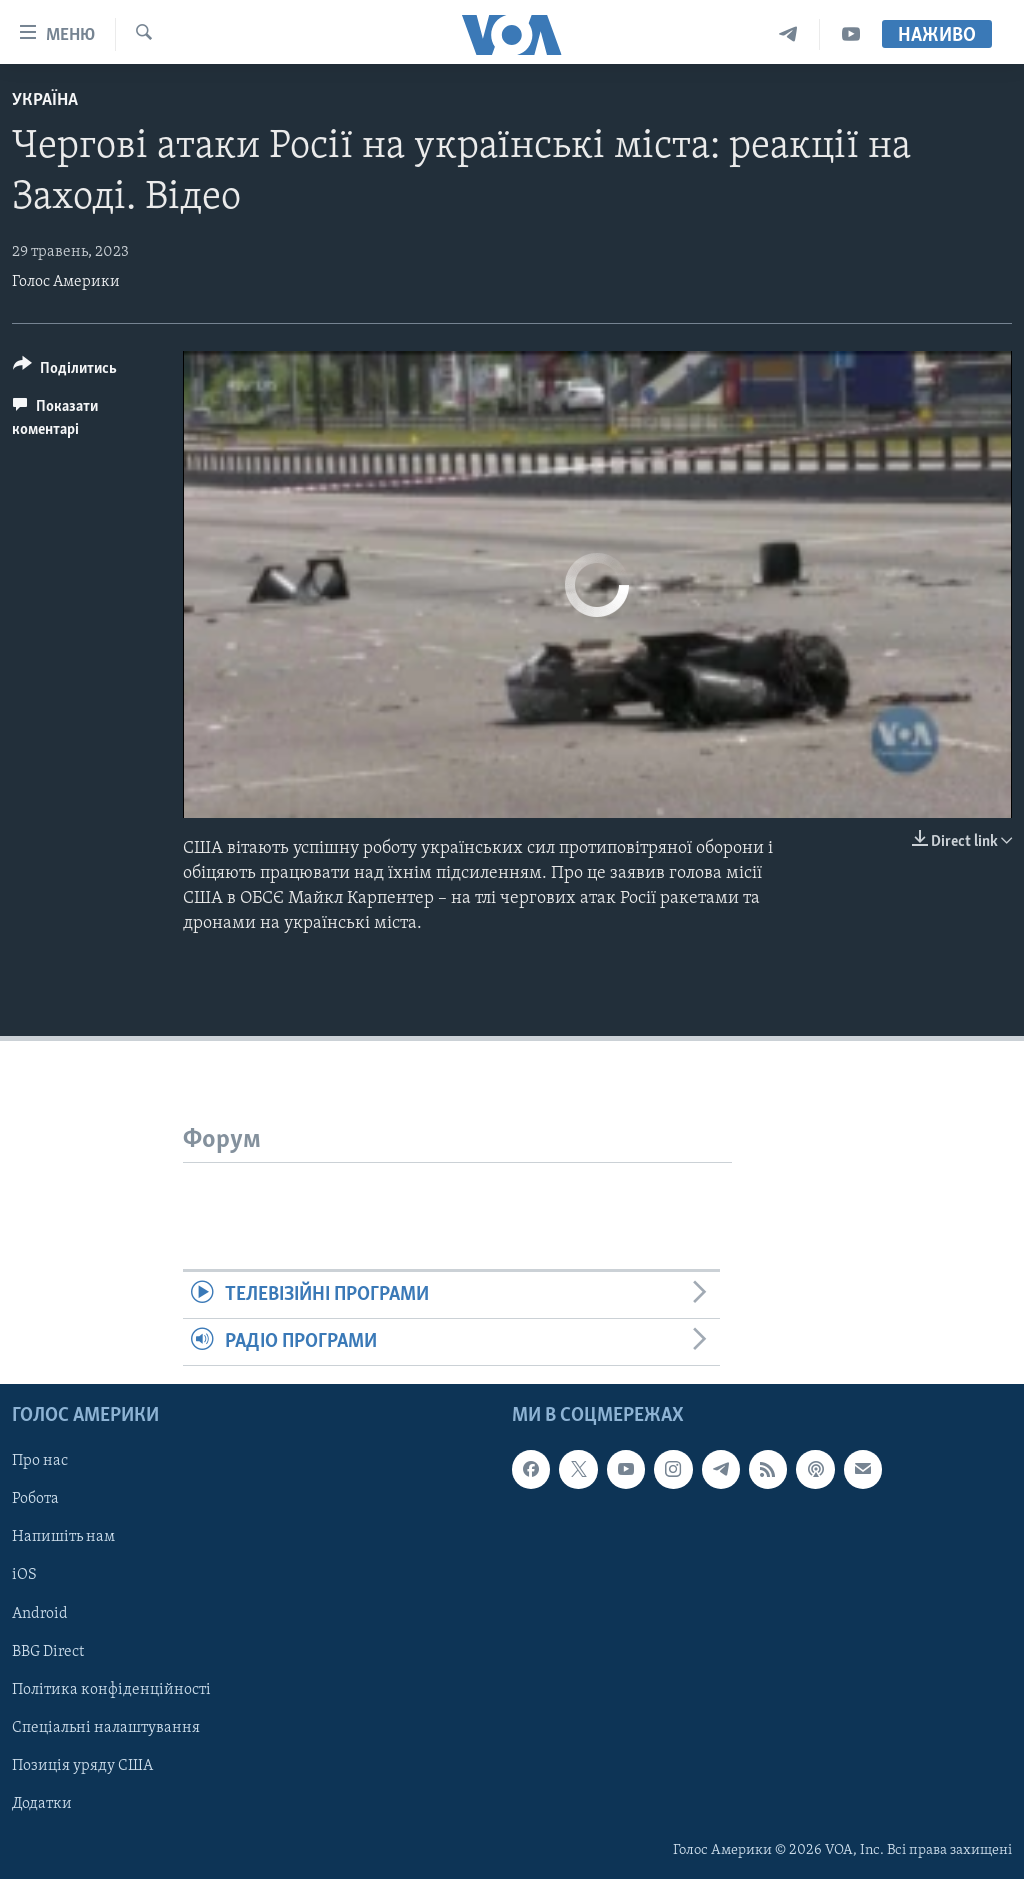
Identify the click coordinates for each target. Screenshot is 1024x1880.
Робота (35, 1500)
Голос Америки (66, 282)
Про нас (40, 1462)
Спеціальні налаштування (106, 1728)
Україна (45, 100)
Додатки (42, 1804)
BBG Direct (48, 1652)
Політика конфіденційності (111, 1690)
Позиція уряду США (82, 1766)
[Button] (65, 371)
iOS (24, 1576)
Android (40, 1614)
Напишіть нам (63, 1538)
